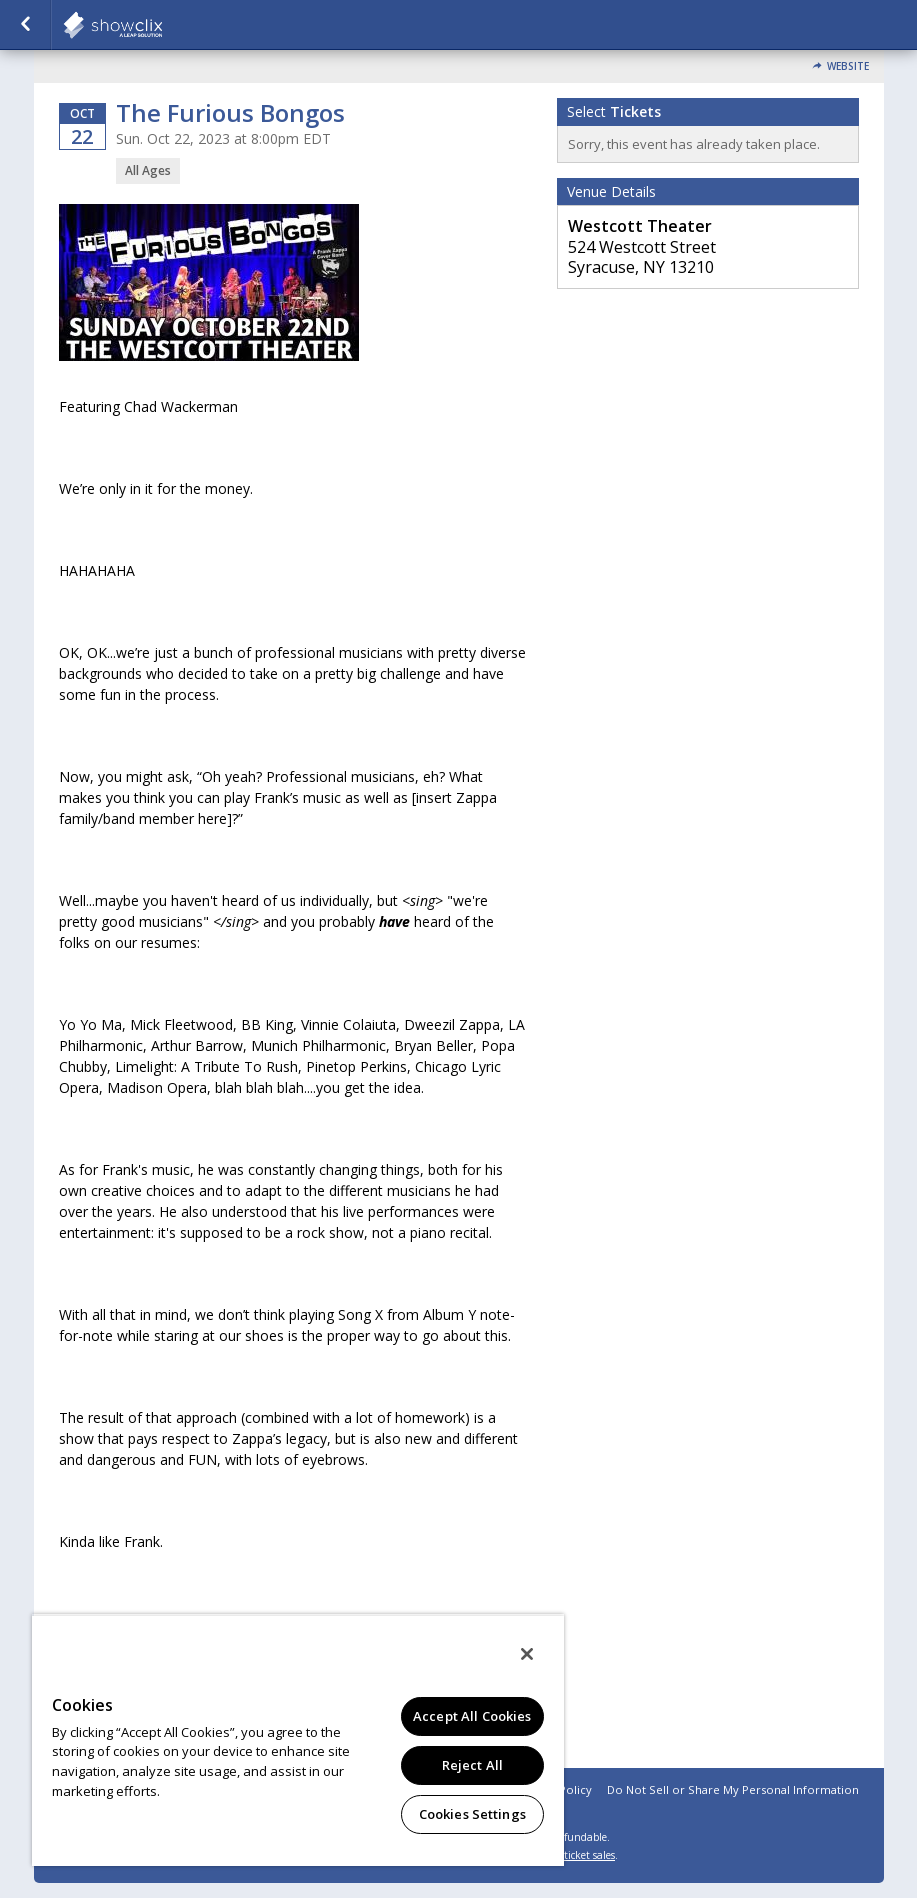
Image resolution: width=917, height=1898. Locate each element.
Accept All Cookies (472, 1716)
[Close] (527, 1654)
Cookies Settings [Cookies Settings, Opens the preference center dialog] (472, 1814)
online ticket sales (573, 1855)
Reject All (472, 1765)
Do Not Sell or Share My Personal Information (733, 1789)
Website (848, 66)
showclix (162, 25)
